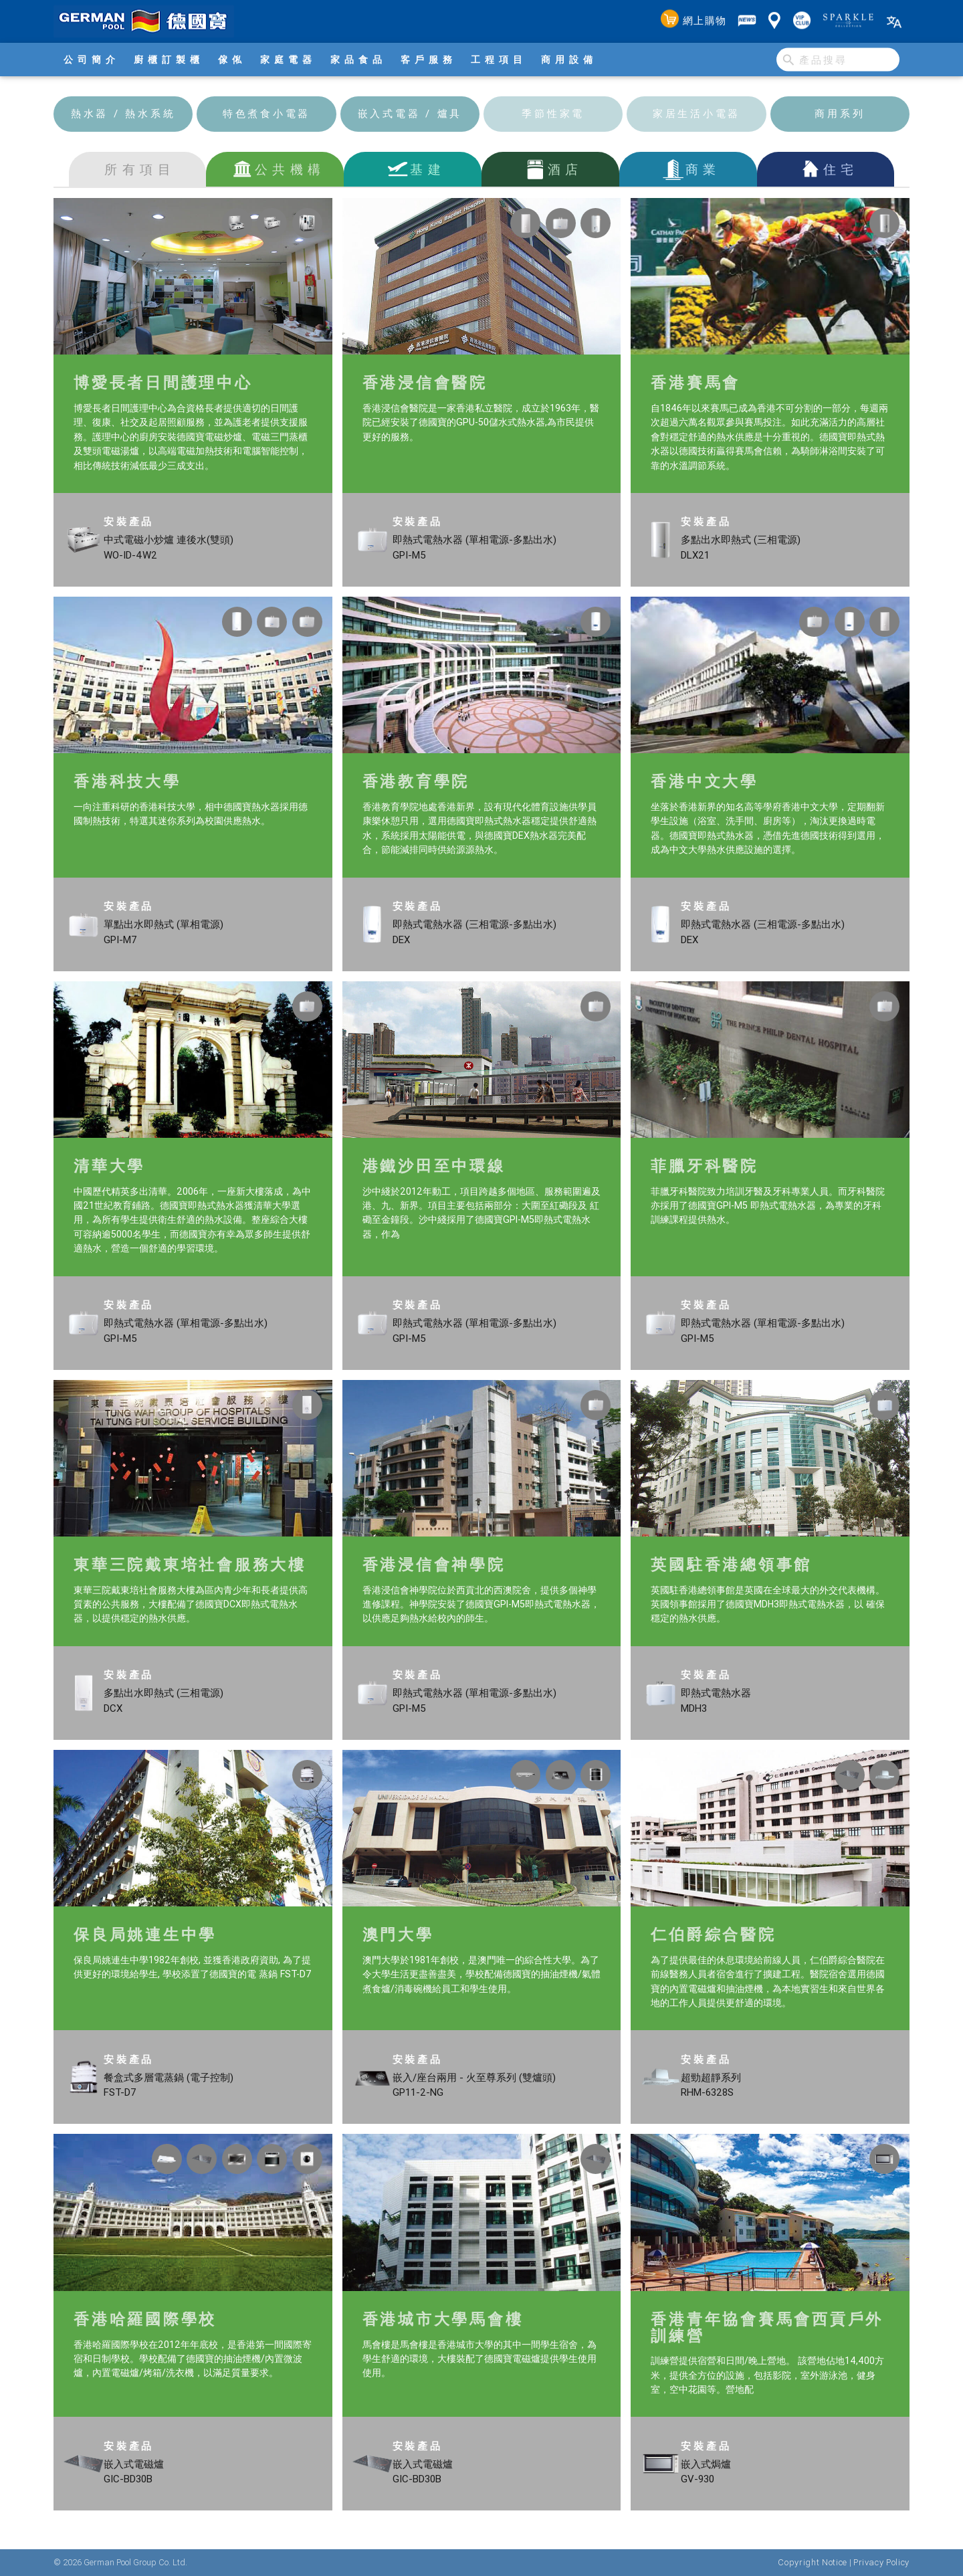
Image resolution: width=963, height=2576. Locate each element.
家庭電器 (288, 60)
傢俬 (232, 60)
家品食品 (358, 60)
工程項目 (499, 60)
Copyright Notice (812, 2562)
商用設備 (569, 60)
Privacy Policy (881, 2562)
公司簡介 (92, 60)
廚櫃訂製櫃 (169, 60)
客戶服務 (429, 60)
